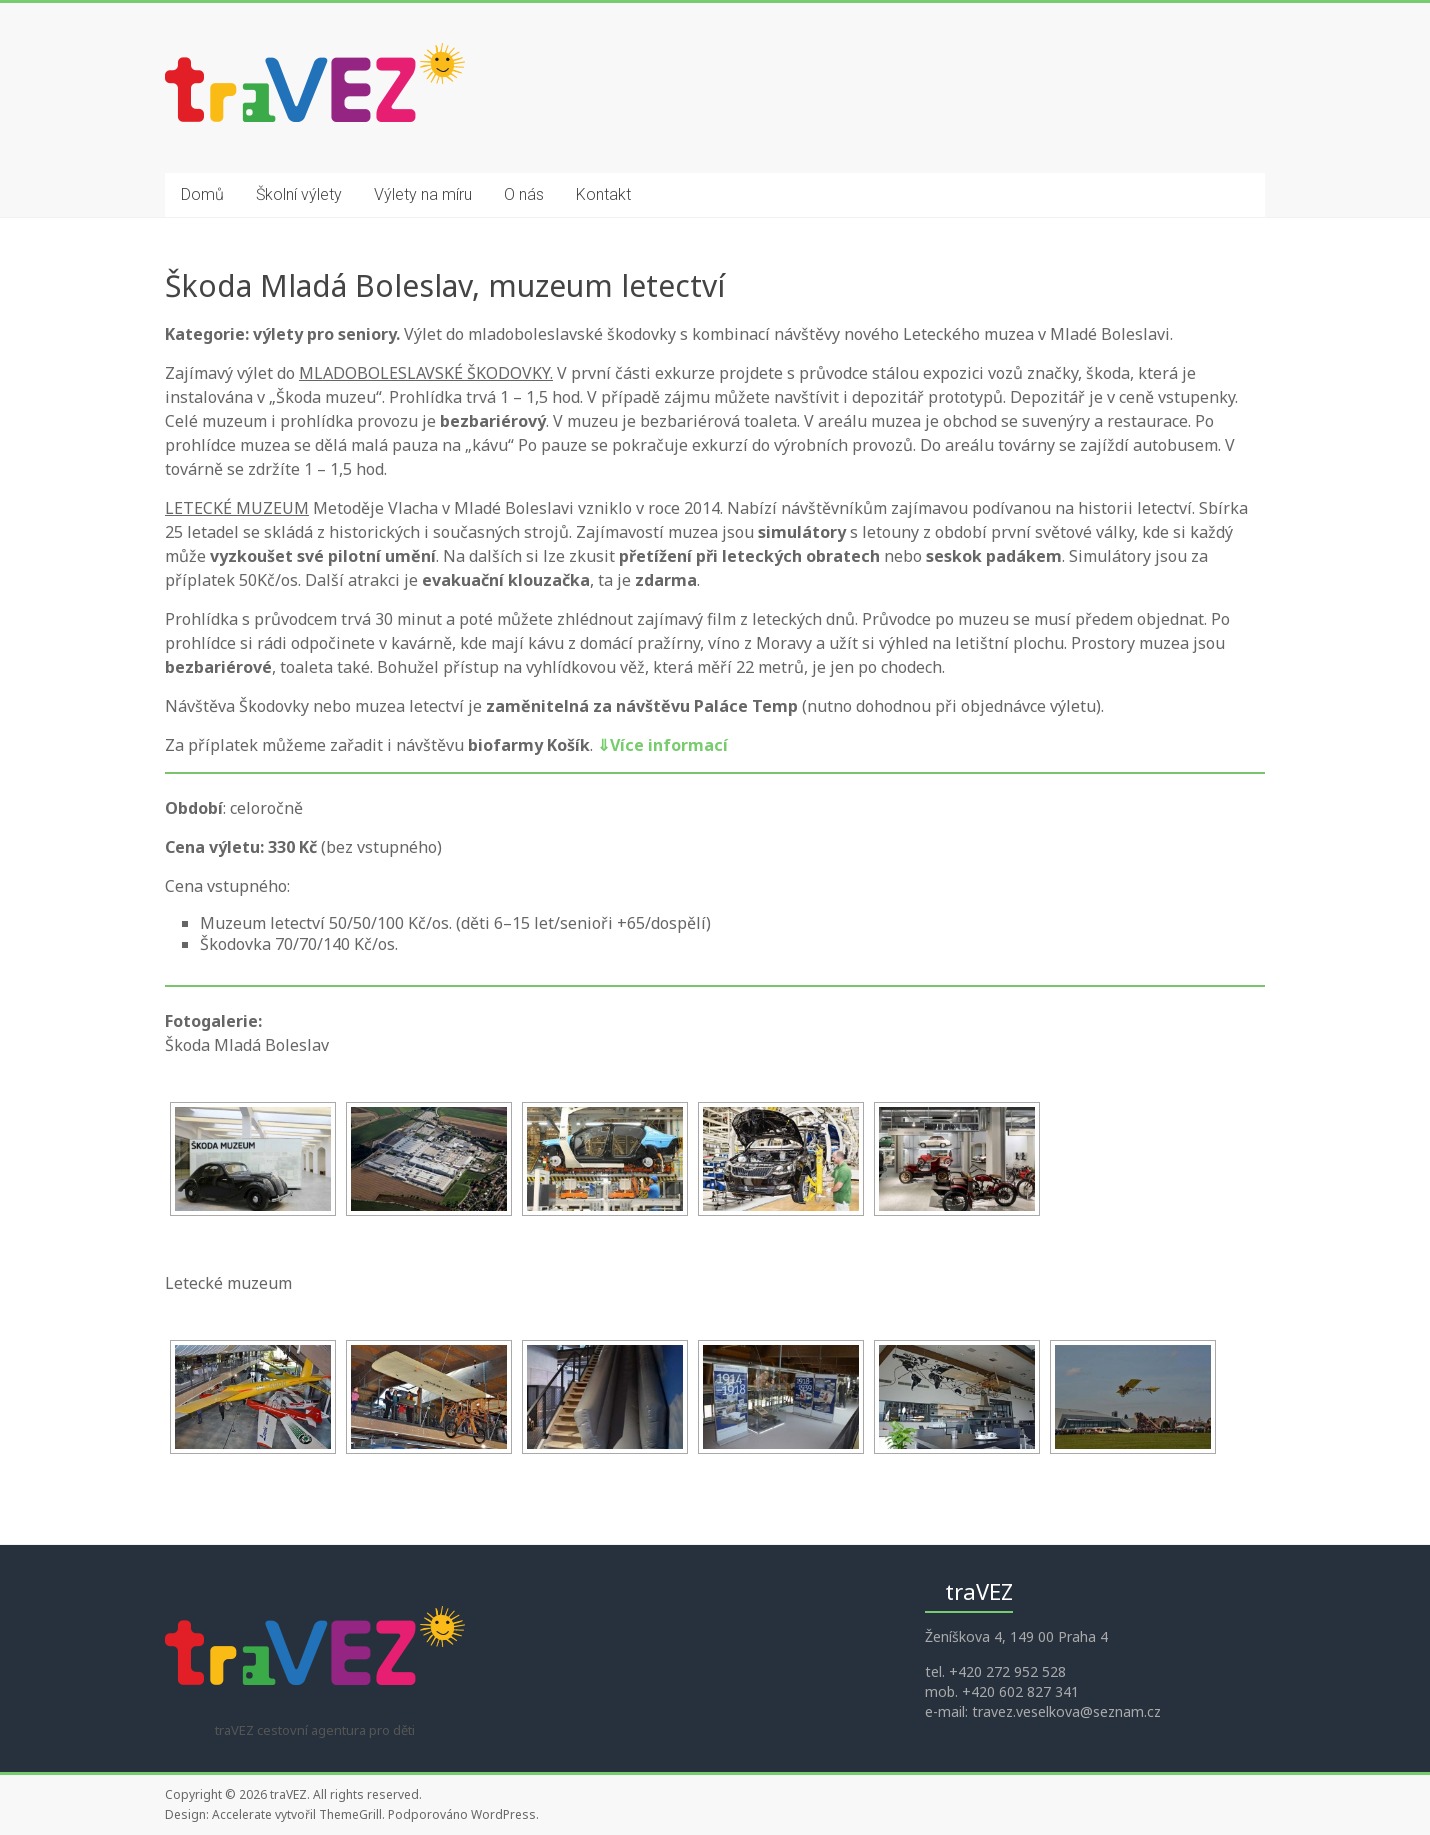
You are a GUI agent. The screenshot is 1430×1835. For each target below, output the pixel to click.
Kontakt (603, 194)
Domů (202, 194)
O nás (524, 194)
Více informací (662, 745)
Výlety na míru (423, 194)
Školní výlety (299, 194)
